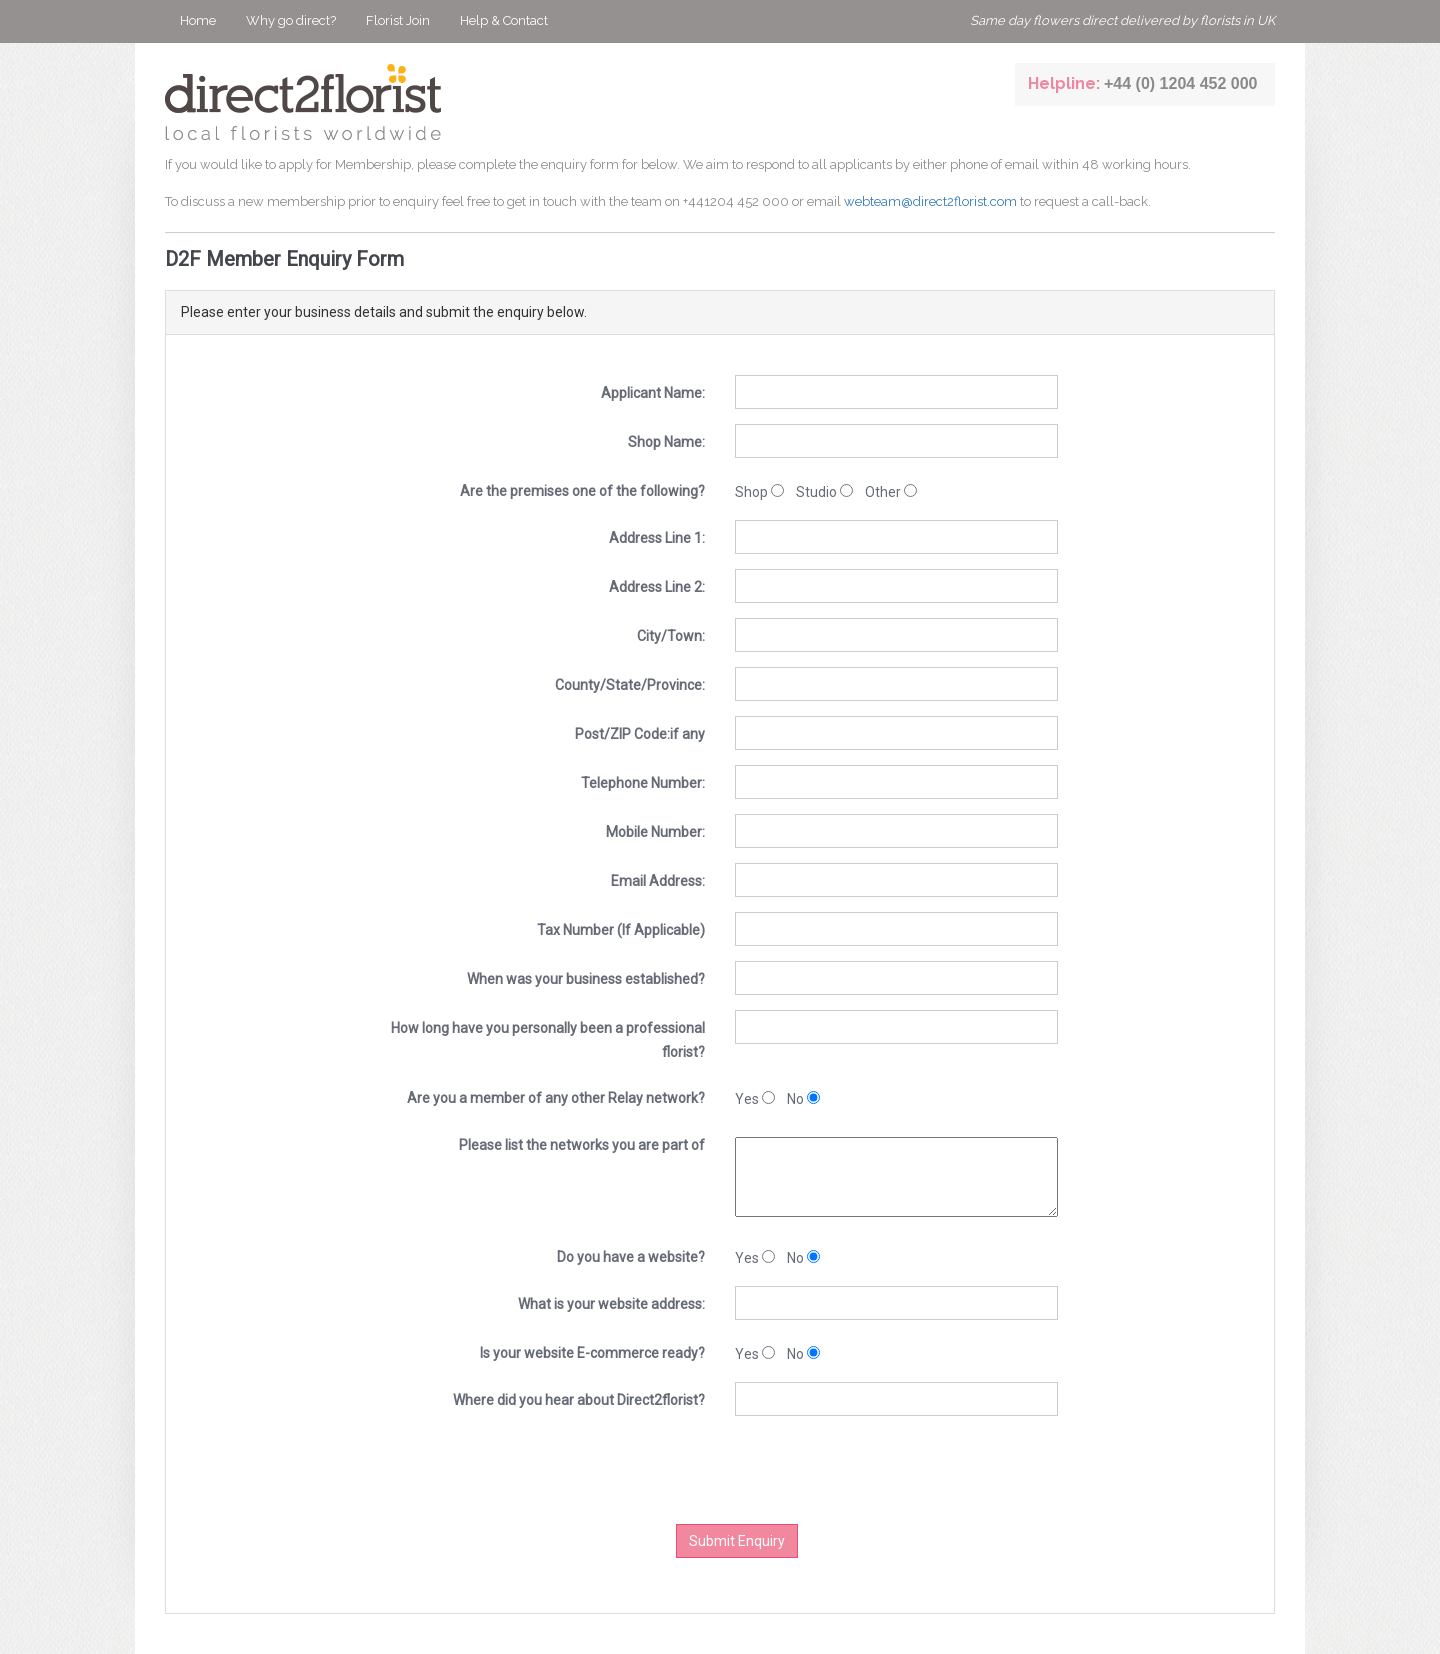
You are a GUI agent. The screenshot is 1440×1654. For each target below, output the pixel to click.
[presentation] (769, 1470)
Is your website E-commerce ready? (592, 1353)
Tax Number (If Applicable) (621, 930)
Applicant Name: (653, 393)
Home (198, 20)
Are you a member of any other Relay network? (556, 1098)
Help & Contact (504, 20)
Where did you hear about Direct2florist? (579, 1400)
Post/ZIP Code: (640, 734)
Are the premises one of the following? (582, 491)
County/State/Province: (630, 685)
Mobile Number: (655, 832)
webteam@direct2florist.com (930, 201)
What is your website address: (611, 1304)
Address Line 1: (657, 538)
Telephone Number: (643, 783)
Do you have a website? (631, 1257)
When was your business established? (586, 979)
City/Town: (671, 636)
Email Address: (658, 881)
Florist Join (398, 20)
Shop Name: (666, 442)
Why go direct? (291, 20)
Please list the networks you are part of (582, 1145)
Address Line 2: (657, 587)
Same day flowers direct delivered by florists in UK (1122, 20)
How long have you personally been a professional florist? (548, 1040)
